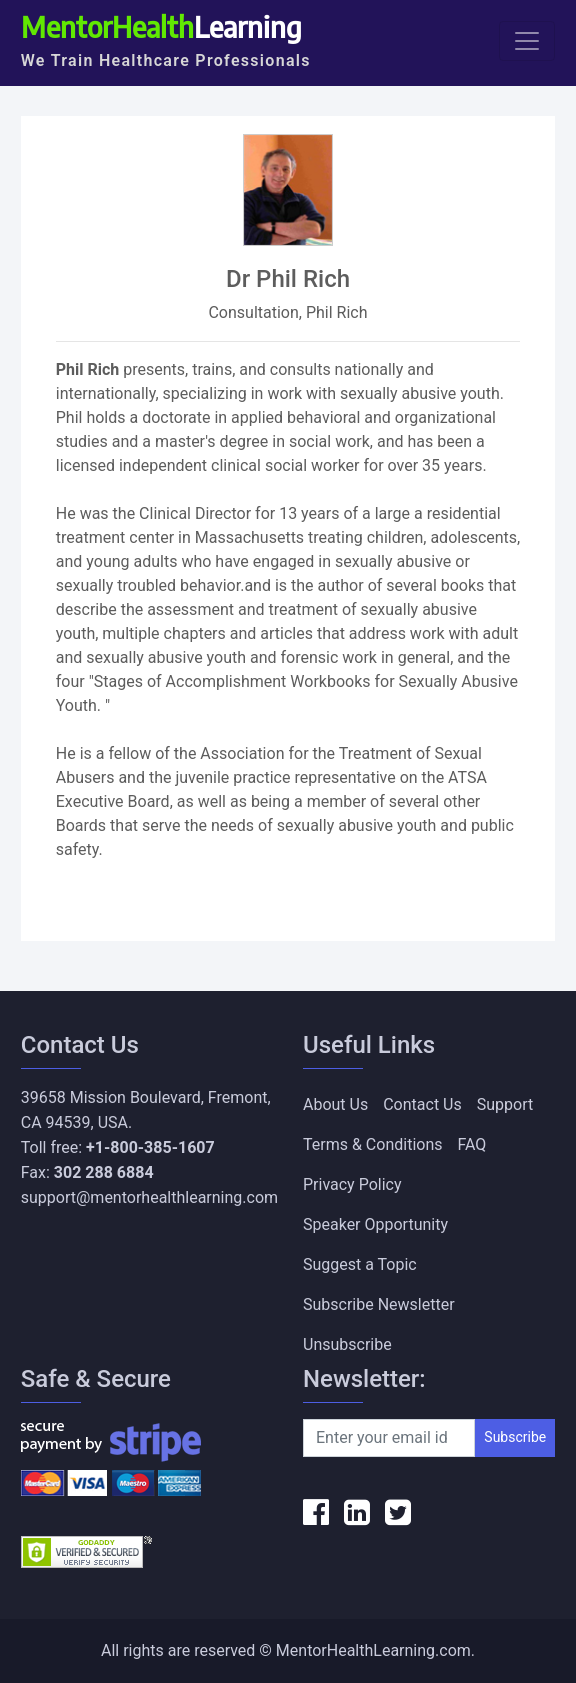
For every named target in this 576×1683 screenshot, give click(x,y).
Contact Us (422, 1104)
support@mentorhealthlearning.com (149, 1197)
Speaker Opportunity (375, 1224)
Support (505, 1104)
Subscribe (515, 1437)
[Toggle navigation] (527, 41)
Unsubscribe (347, 1344)
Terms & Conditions (373, 1144)
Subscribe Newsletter (379, 1304)
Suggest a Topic (360, 1264)
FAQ (472, 1144)
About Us (335, 1104)
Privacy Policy (352, 1184)
